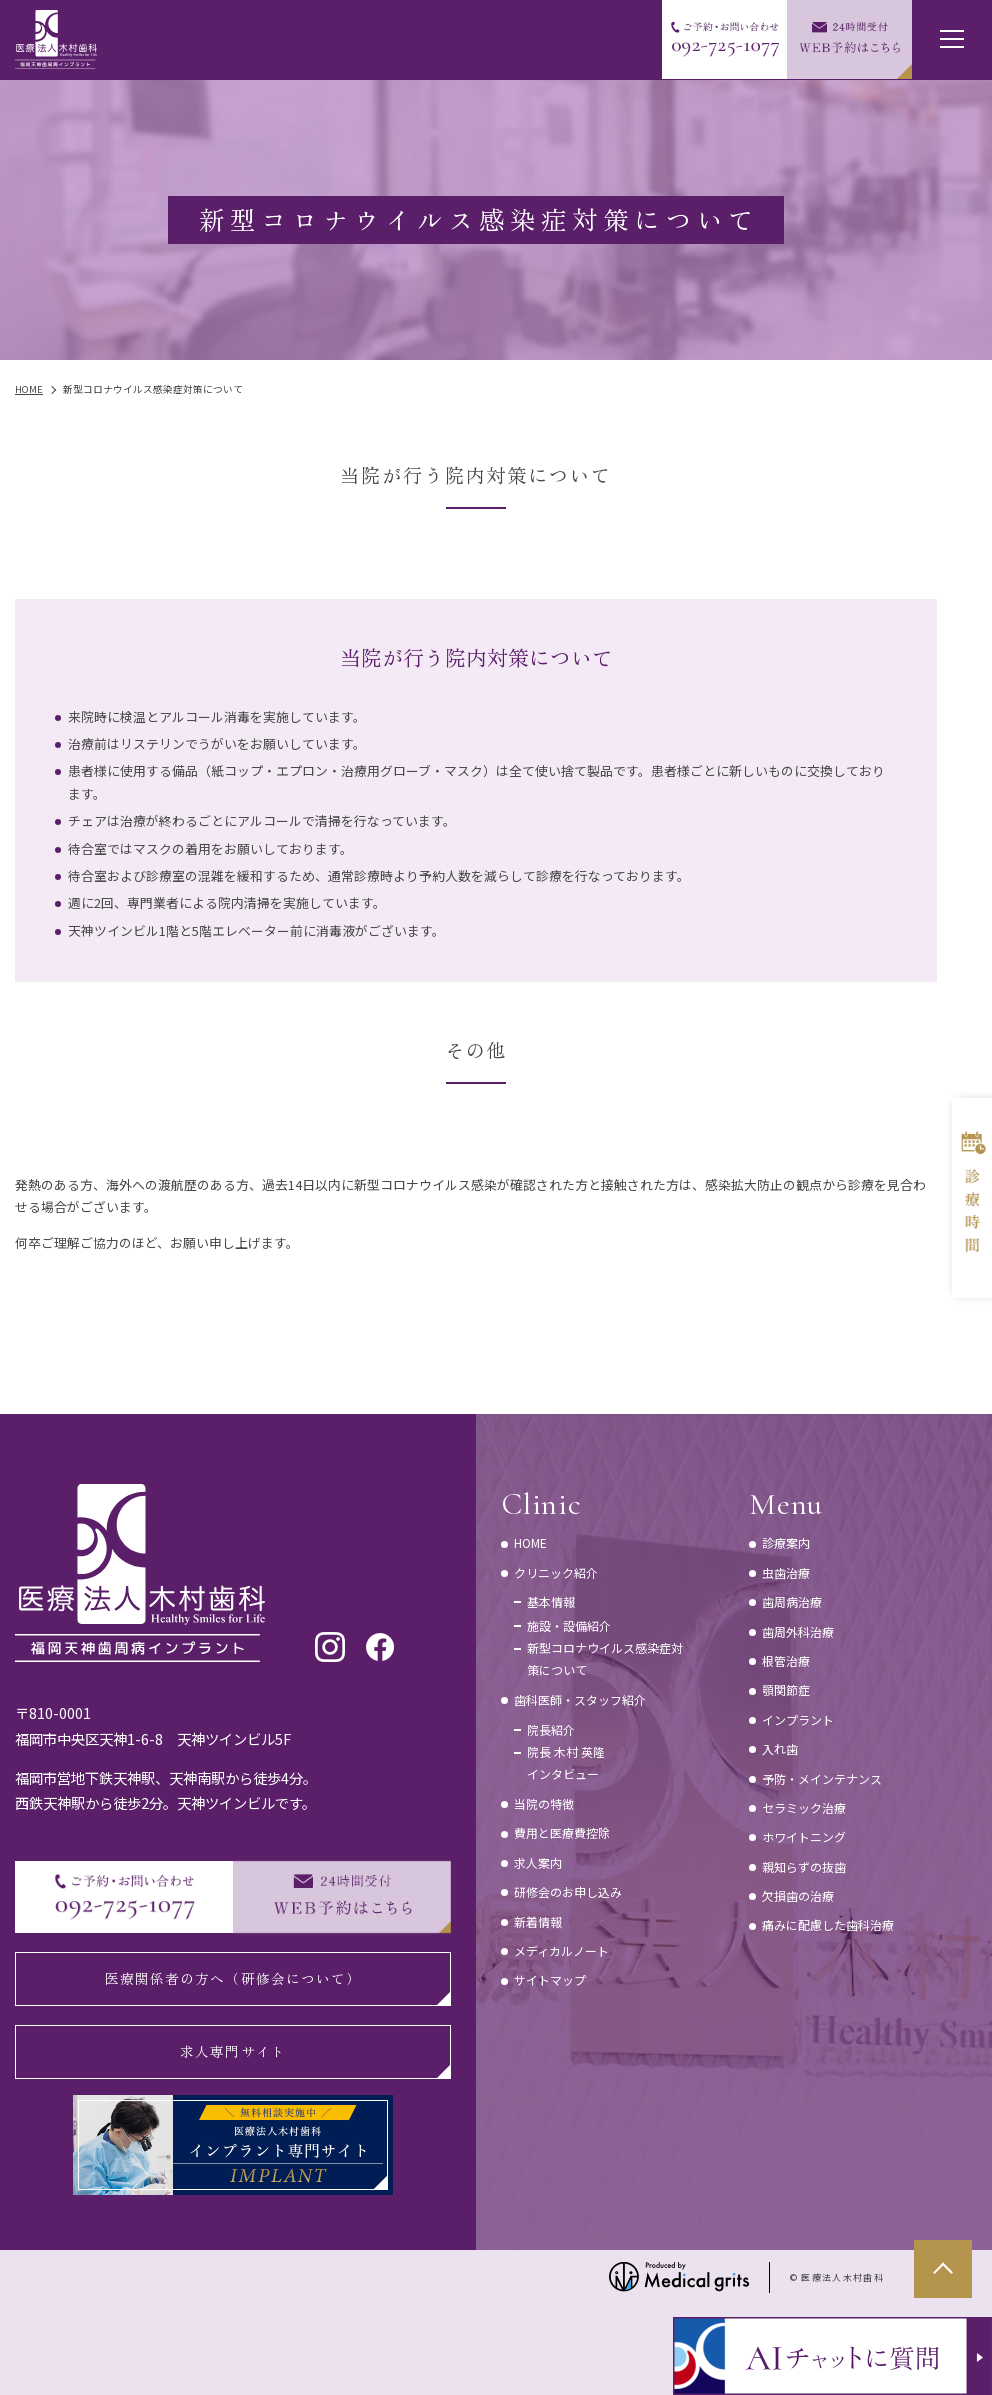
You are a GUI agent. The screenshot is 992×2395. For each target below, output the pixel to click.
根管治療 (786, 1660)
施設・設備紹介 (569, 1625)
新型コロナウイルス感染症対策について (605, 1658)
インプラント (798, 1719)
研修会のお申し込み (568, 1891)
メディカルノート (561, 1950)
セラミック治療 (804, 1807)
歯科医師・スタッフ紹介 (580, 1699)
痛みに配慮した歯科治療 (828, 1924)
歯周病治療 (792, 1601)
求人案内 (538, 1862)
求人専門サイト (232, 2051)
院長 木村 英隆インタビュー (566, 1762)
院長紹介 (551, 1729)
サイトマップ (550, 1979)
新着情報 (538, 1921)
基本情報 (551, 1601)
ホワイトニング (804, 1836)
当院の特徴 (544, 1803)
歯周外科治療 (798, 1631)
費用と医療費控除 (562, 1832)
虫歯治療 (786, 1572)
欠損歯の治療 (798, 1895)
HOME (530, 1542)
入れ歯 (780, 1748)
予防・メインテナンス (822, 1778)
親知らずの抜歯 (804, 1866)
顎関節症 (786, 1689)
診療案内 (786, 1542)
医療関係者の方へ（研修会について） (232, 1978)
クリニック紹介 (556, 1572)
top (943, 2269)
